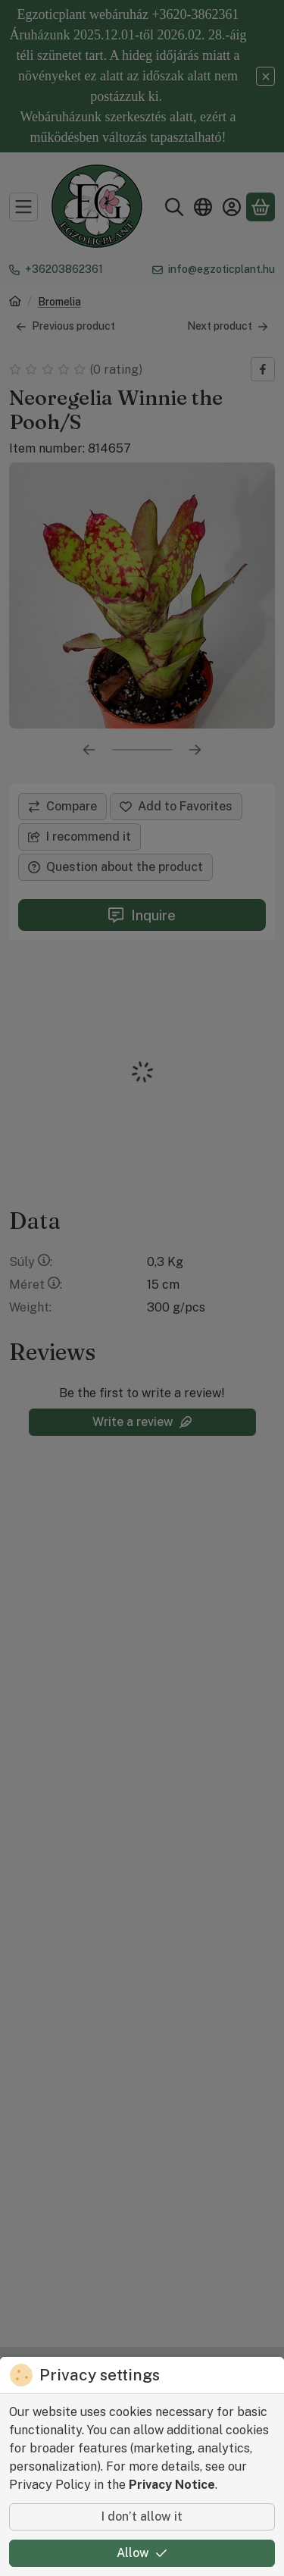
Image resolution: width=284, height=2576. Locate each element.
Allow (142, 2553)
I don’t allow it (142, 2516)
